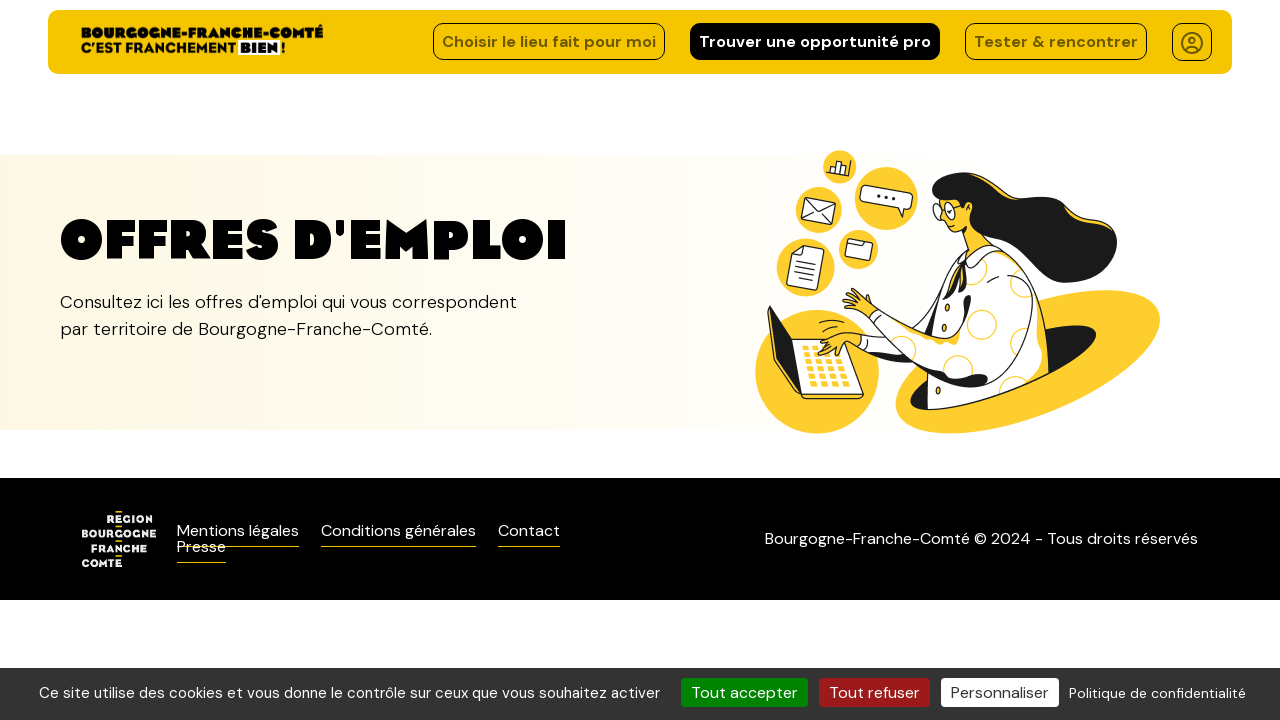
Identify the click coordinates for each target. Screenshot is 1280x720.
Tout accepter (744, 692)
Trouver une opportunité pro (815, 41)
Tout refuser (874, 692)
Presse (201, 546)
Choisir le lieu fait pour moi (549, 41)
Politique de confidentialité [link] (1157, 693)
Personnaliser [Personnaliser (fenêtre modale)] (1000, 692)
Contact (529, 530)
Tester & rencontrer (1056, 41)
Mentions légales (238, 530)
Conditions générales (398, 530)
